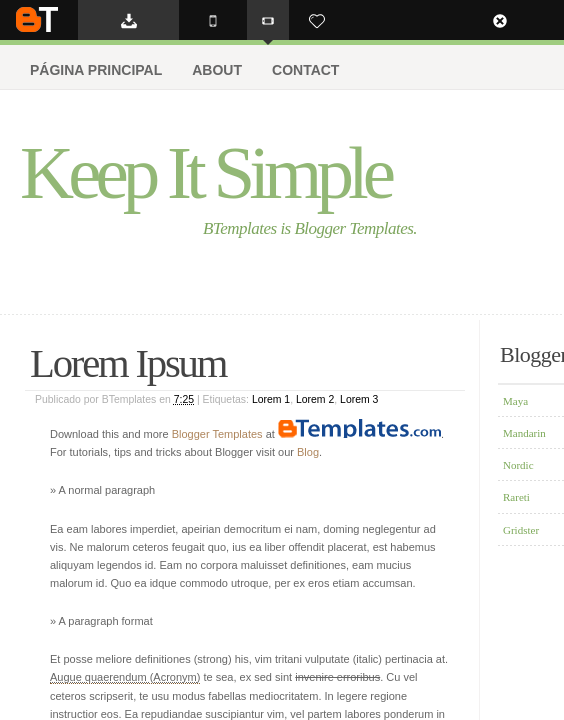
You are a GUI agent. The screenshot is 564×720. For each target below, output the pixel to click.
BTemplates (37, 19)
